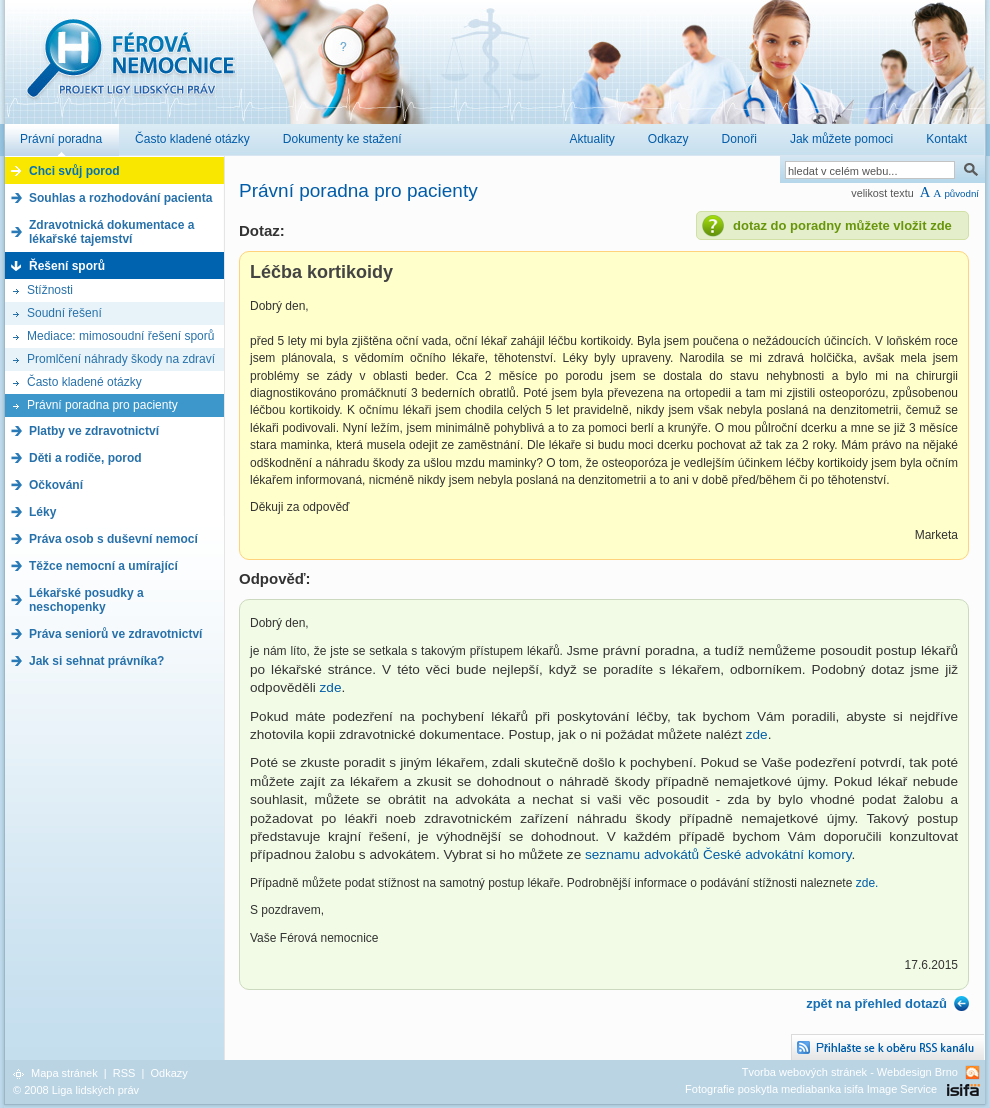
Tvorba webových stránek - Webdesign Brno (850, 1072)
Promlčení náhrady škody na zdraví (121, 359)
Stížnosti (50, 290)
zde (331, 687)
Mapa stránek (64, 1073)
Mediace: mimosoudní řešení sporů (120, 336)
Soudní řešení (64, 313)
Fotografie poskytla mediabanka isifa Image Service (811, 1089)
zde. (867, 883)
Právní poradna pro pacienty (102, 405)
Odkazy (168, 1073)
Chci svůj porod (74, 171)
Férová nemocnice (130, 68)
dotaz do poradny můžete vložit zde (842, 225)
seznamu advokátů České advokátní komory (718, 854)
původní (961, 193)
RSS (124, 1073)
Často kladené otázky (84, 382)
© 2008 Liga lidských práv (76, 1090)
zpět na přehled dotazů (876, 1003)
